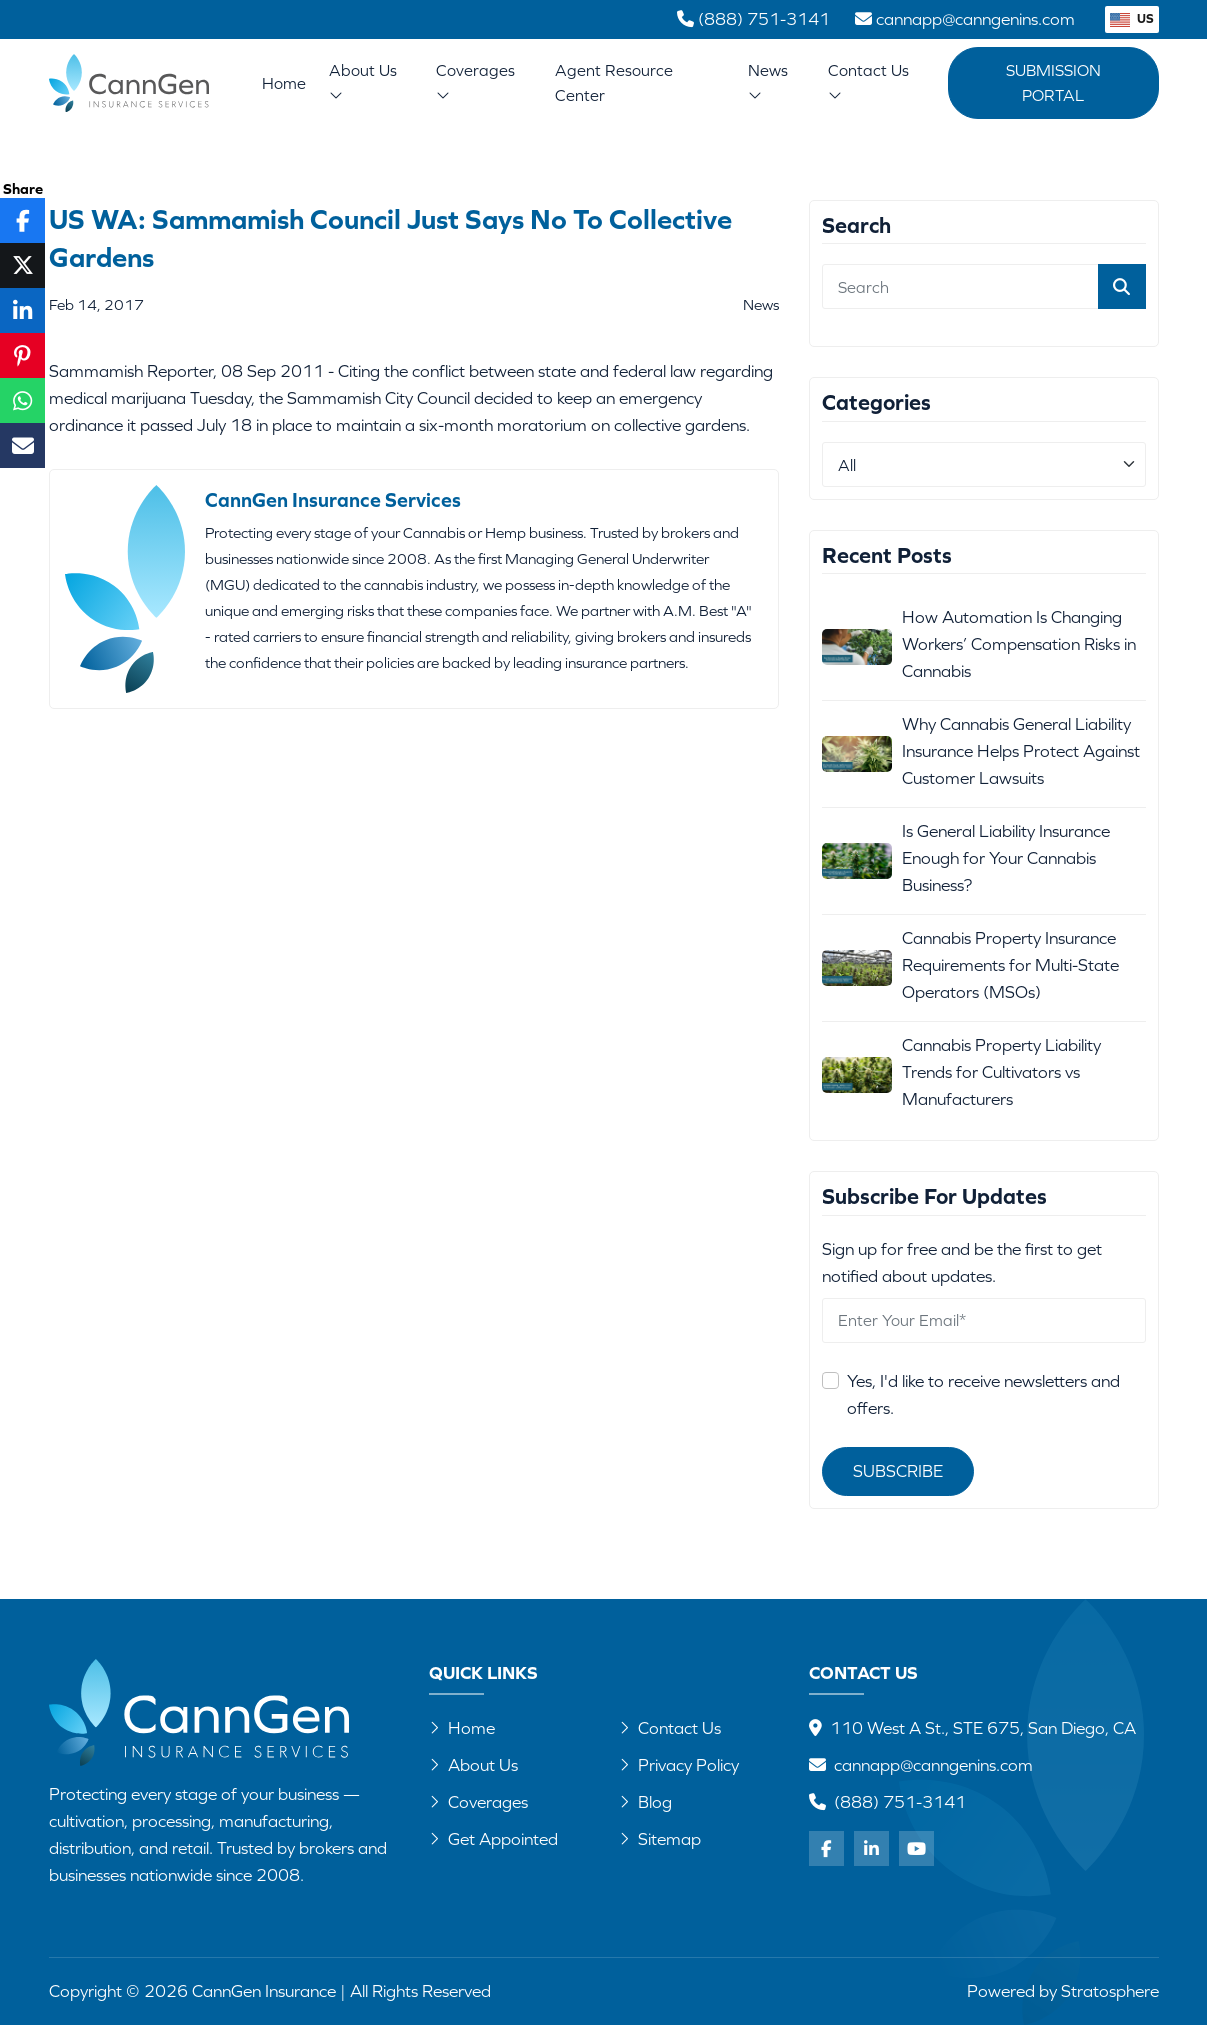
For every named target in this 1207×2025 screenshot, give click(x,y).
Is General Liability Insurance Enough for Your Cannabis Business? (1006, 858)
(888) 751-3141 (900, 1802)
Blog (645, 1802)
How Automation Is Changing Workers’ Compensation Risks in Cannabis (1019, 644)
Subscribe (898, 1471)
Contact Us (868, 82)
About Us (363, 82)
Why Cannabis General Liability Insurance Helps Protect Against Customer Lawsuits (1021, 751)
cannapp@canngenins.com (933, 1765)
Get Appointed (493, 1839)
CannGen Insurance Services (333, 499)
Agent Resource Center (614, 82)
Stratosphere (1110, 1991)
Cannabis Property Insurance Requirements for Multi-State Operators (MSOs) (1010, 965)
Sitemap (660, 1839)
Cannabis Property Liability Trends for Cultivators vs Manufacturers (1001, 1072)
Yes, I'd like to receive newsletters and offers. (983, 1394)
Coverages (475, 82)
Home (284, 83)
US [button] (1132, 18)
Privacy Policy (679, 1765)
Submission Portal (1053, 82)
